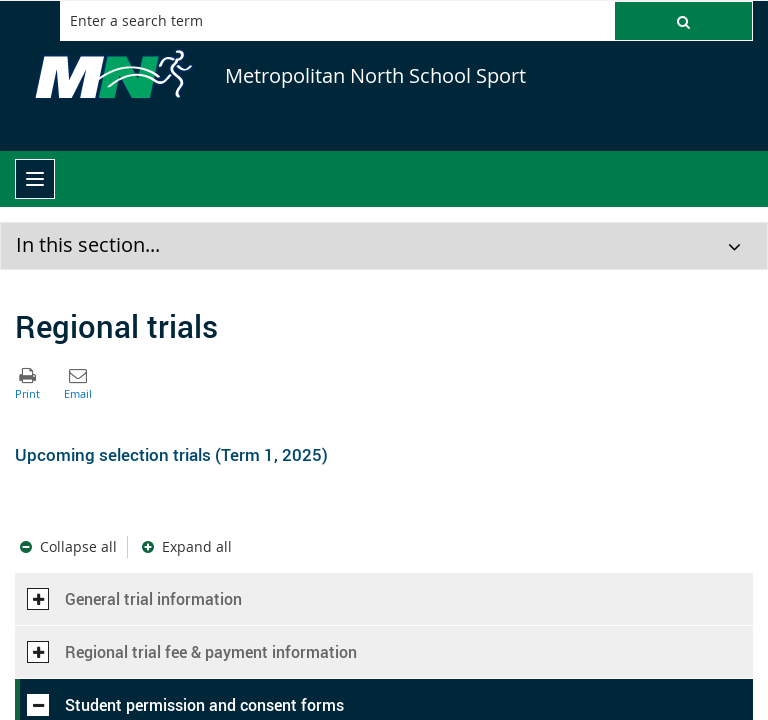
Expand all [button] (197, 546)
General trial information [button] (134, 599)
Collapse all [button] (78, 546)
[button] (683, 21)
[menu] (35, 179)
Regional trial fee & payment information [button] (192, 652)
